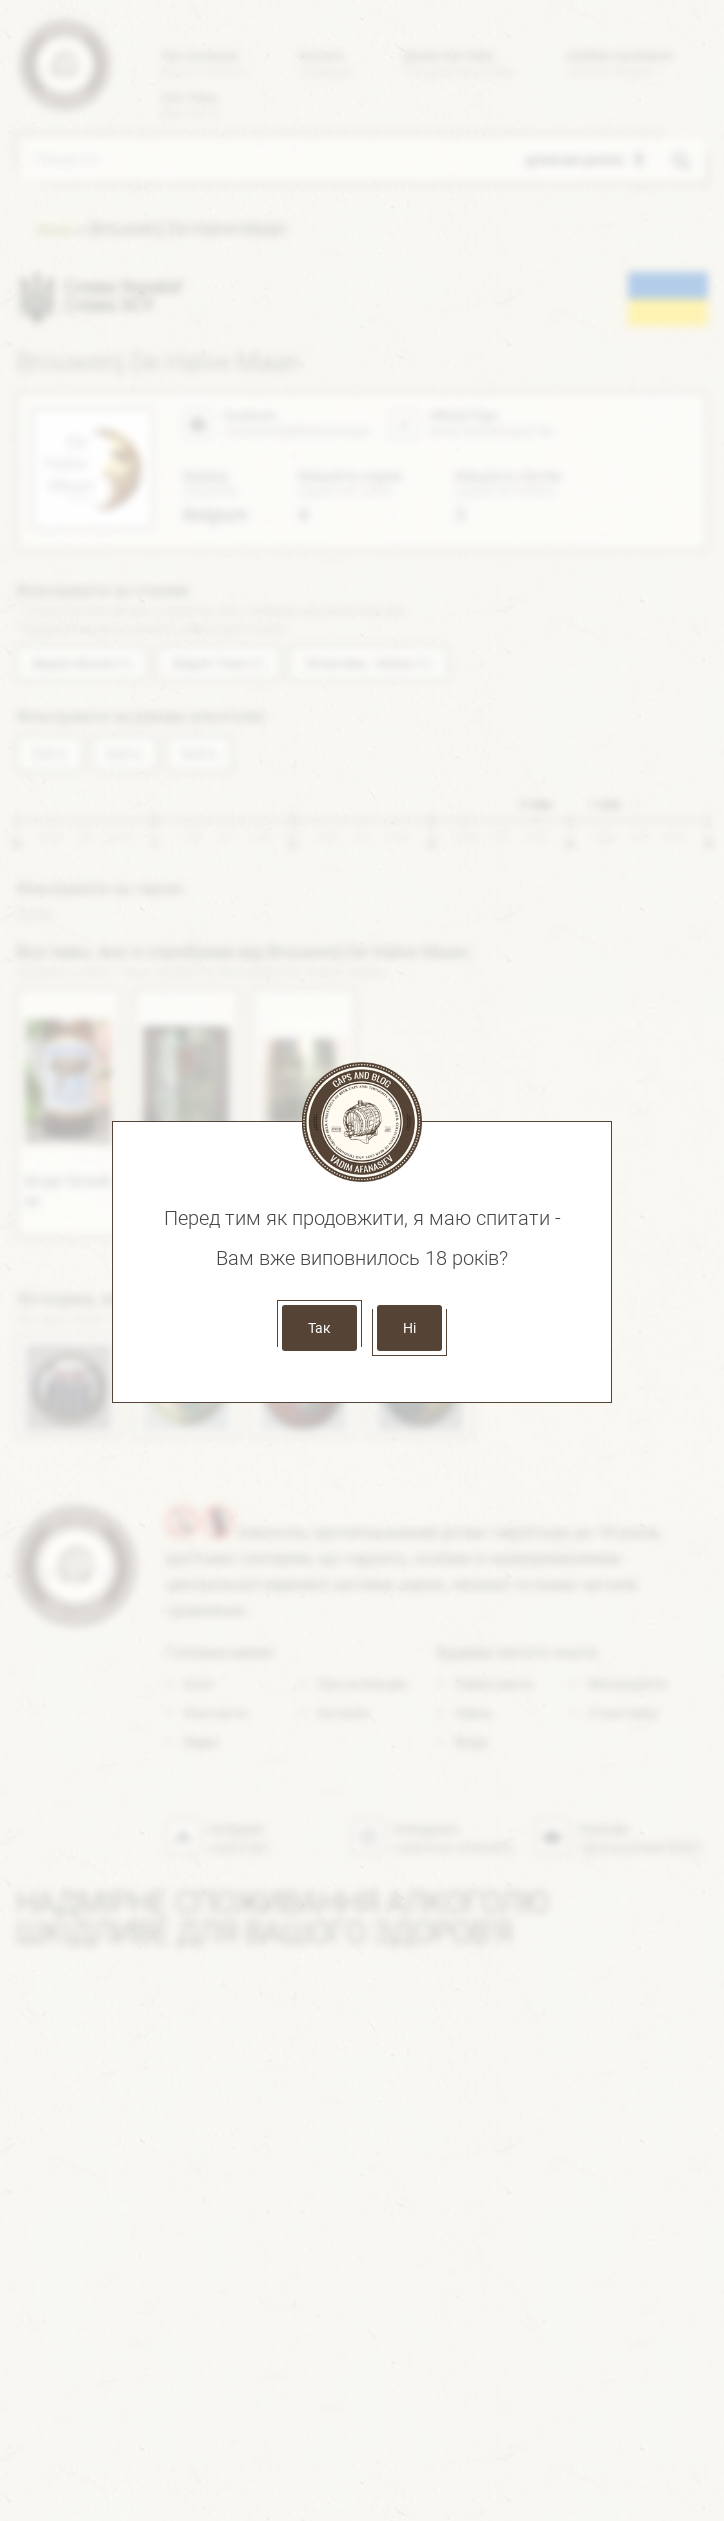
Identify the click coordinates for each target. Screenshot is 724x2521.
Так (319, 1328)
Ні (409, 1328)
